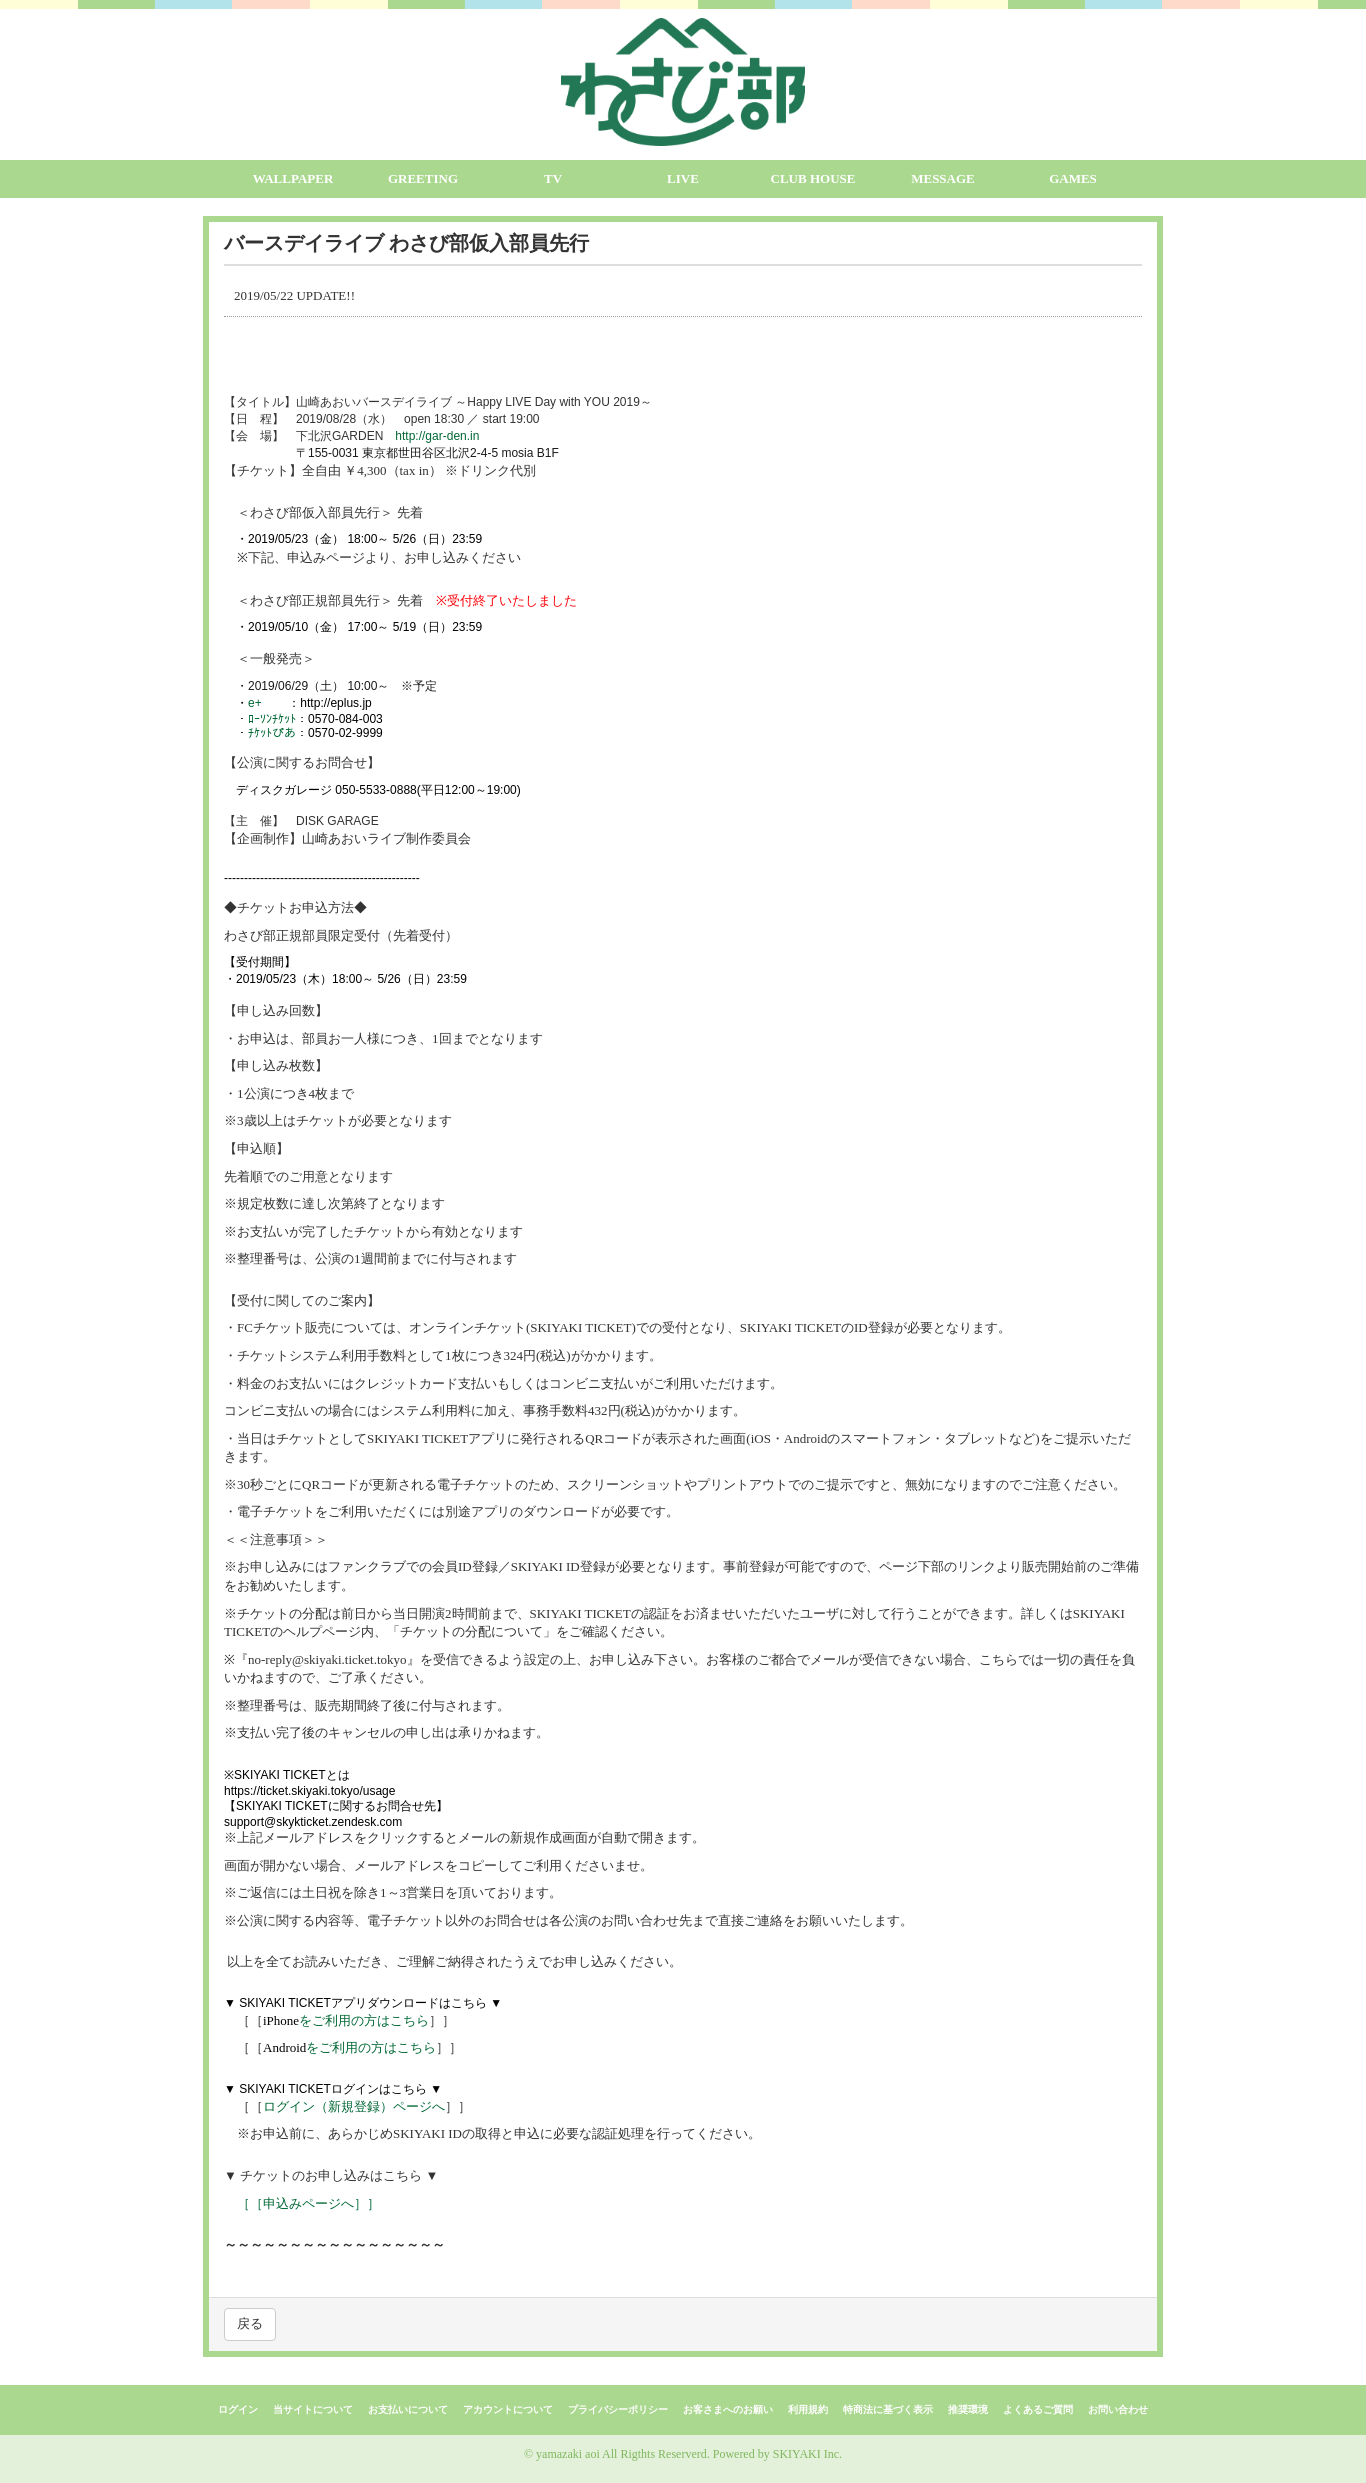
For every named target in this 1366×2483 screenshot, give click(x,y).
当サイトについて (313, 2409)
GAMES (1073, 178)
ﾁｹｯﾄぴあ (272, 733)
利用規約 (808, 2409)
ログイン (238, 2409)
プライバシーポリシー (618, 2409)
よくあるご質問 (1038, 2409)
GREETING (423, 178)
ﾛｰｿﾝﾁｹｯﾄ (272, 719)
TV (553, 178)
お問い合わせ (1118, 2409)
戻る (250, 2323)
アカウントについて (508, 2409)
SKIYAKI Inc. (807, 2454)
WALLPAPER (293, 178)
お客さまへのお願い (728, 2409)
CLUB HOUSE (813, 178)
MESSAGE (943, 178)
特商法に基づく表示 (888, 2409)
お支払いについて (408, 2409)
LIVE (683, 178)
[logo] (683, 82)
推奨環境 (968, 2409)
